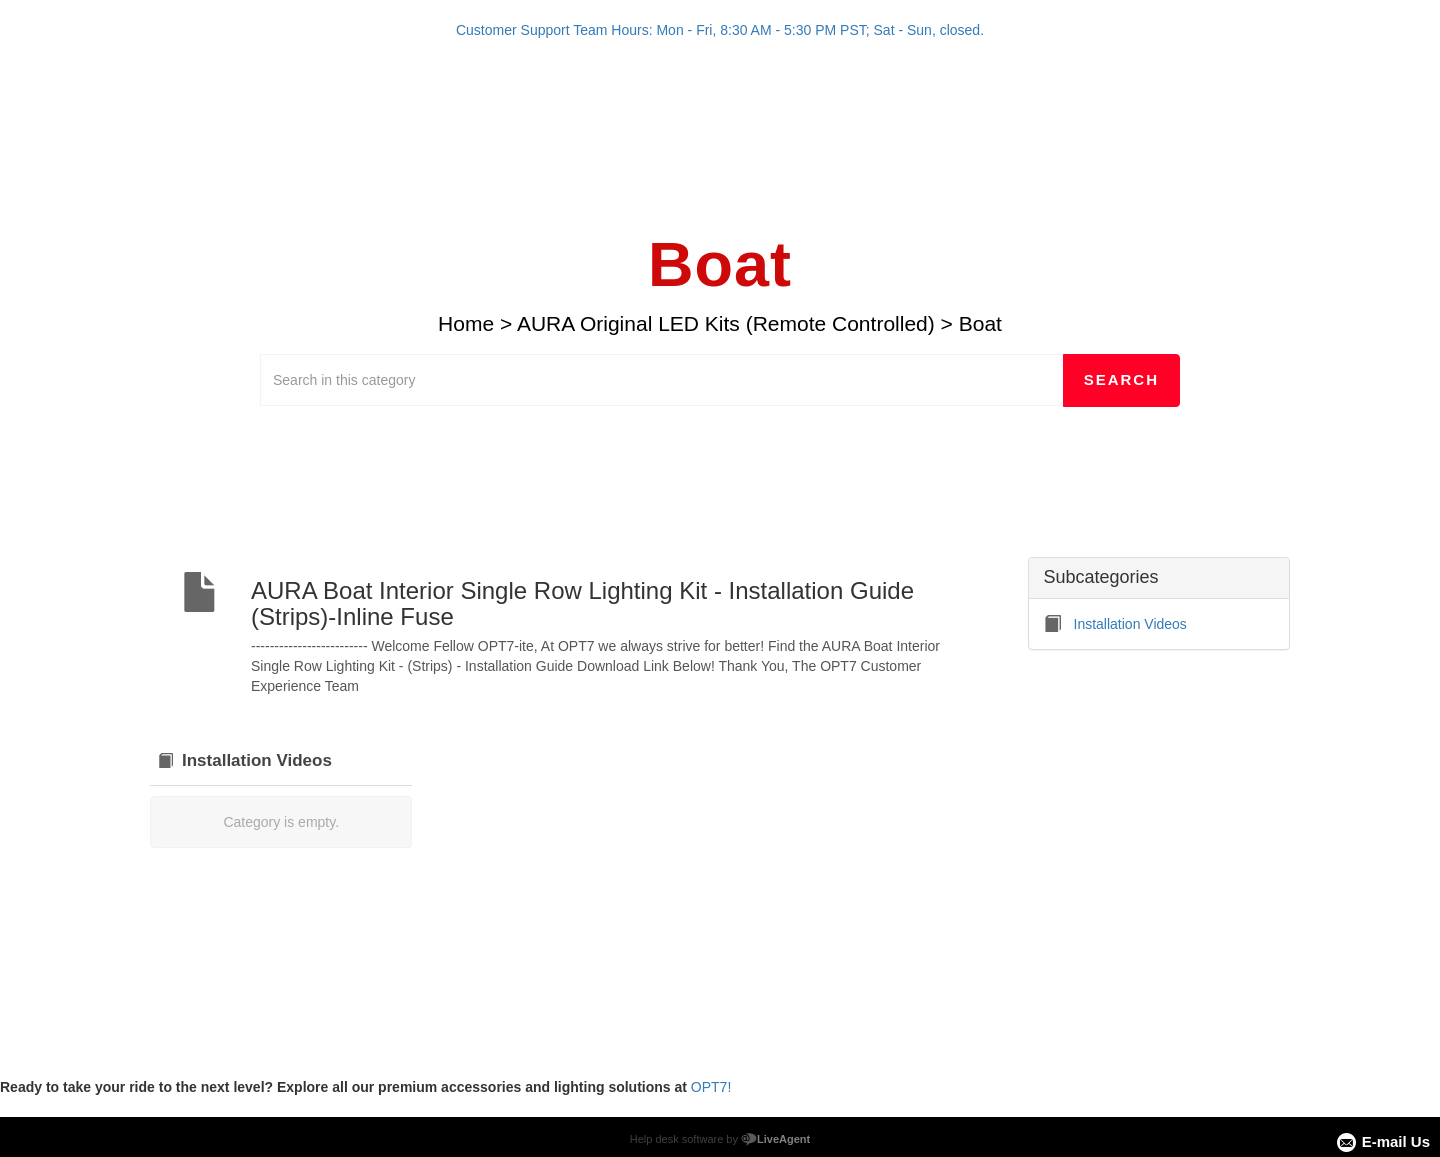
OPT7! (711, 1087)
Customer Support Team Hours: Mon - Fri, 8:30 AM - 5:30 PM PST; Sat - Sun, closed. (720, 30)
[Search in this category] (662, 380)
